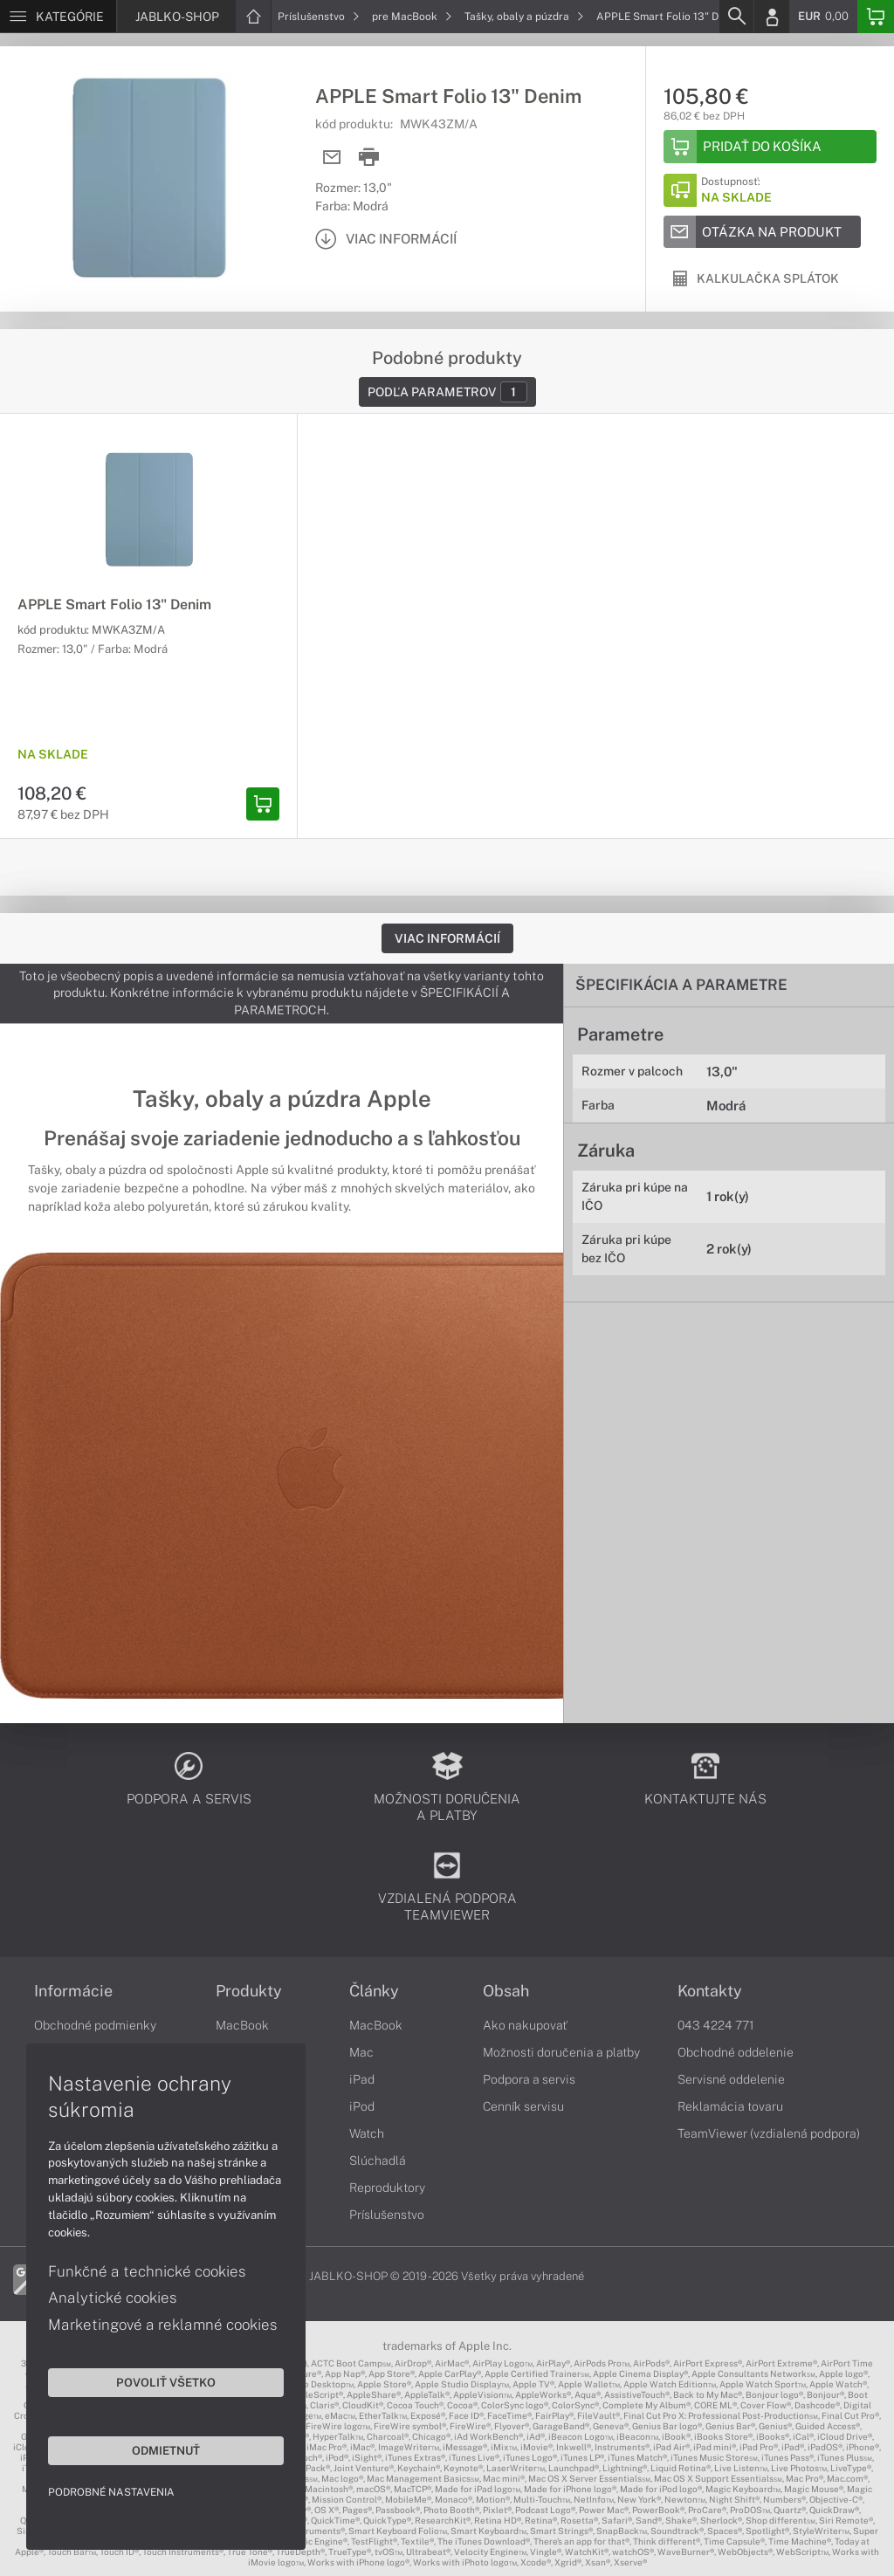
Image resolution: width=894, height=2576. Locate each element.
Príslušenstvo (319, 16)
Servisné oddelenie (731, 2079)
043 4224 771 (715, 2025)
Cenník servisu (523, 2106)
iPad (362, 2079)
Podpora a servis (529, 2079)
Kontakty (709, 1991)
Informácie (73, 1991)
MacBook (242, 2025)
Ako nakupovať (525, 2025)
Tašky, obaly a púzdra (524, 16)
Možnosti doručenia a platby (561, 2052)
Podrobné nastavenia (111, 2492)
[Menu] (58, 16)
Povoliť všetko (166, 2382)
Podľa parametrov (447, 391)
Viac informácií (447, 938)
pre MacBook (412, 16)
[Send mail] (332, 158)
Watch (366, 2133)
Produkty (249, 1991)
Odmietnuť (166, 2450)
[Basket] (875, 16)
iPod (362, 2106)
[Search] (736, 16)
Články (374, 1991)
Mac (361, 2052)
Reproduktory (387, 2188)
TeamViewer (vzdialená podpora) (768, 2133)
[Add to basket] (770, 146)
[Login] (771, 16)
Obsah (506, 1991)
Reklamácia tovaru (730, 2106)
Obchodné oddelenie (735, 2052)
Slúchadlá (377, 2160)
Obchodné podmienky (95, 2025)
